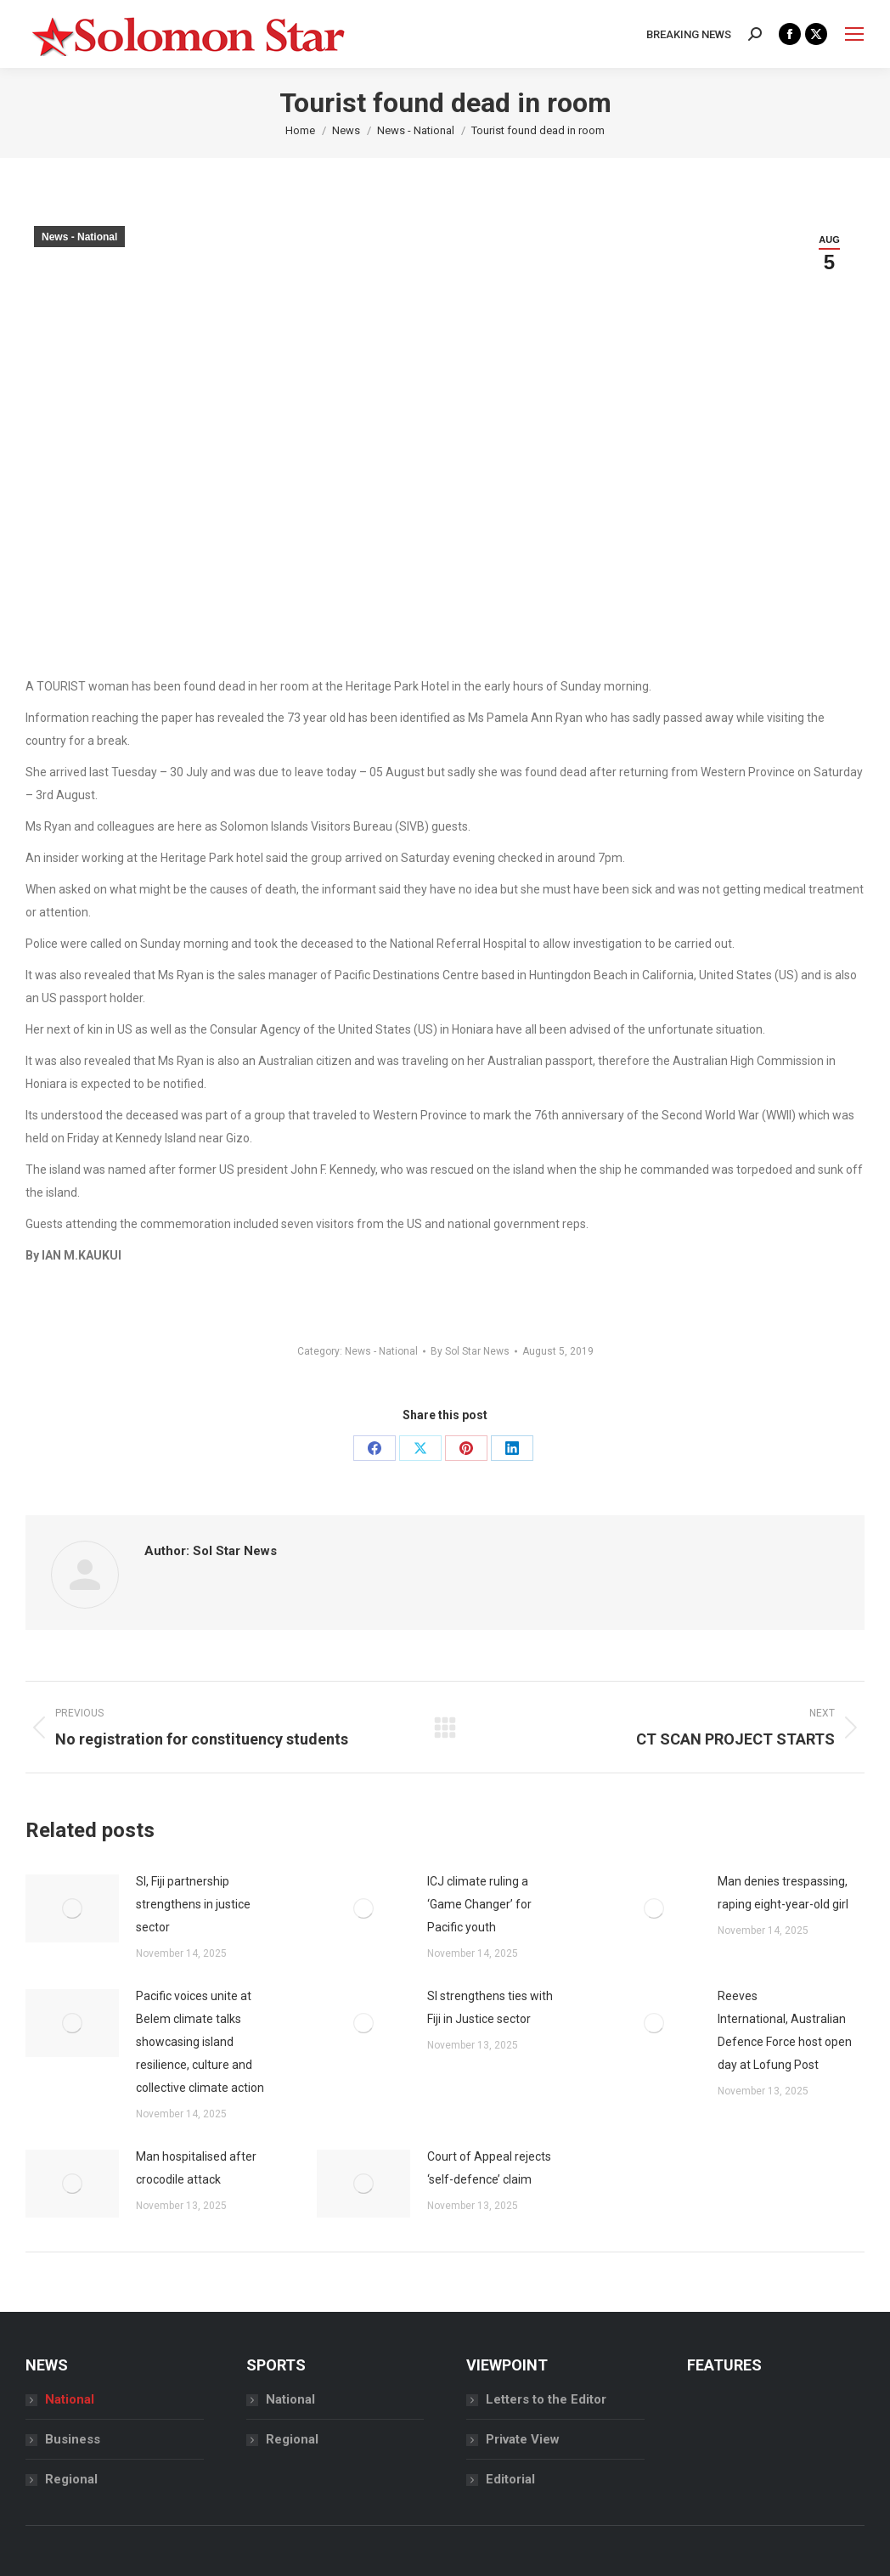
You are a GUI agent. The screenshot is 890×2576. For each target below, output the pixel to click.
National (69, 2399)
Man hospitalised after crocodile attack (196, 2168)
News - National (79, 237)
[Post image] (72, 1908)
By (470, 1351)
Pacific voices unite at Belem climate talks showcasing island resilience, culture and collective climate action (200, 2041)
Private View (523, 2439)
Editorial (510, 2479)
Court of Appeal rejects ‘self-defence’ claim (489, 2168)
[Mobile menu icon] (854, 34)
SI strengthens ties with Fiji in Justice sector (490, 2007)
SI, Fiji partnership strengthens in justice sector (193, 1904)
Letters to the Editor (546, 2399)
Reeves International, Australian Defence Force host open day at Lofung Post (785, 2030)
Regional (71, 2479)
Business (72, 2439)
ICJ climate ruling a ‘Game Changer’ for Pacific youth (479, 1904)
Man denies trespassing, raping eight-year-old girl (783, 1892)
